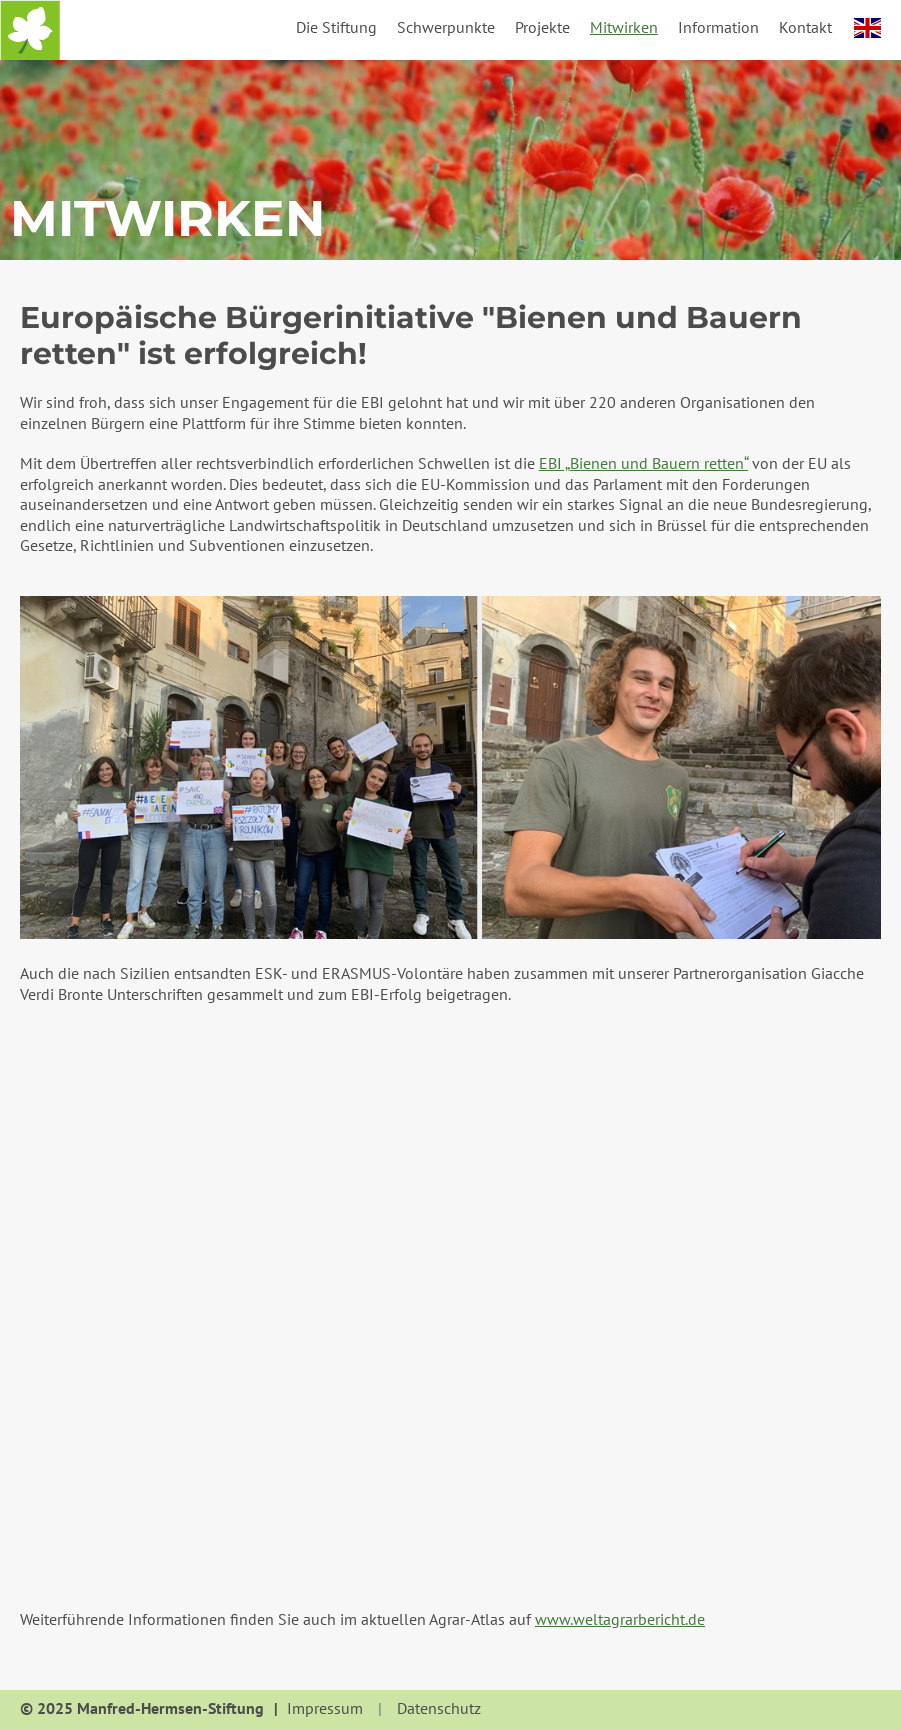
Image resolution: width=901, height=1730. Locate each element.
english (867, 28)
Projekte (542, 27)
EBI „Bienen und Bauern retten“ (643, 463)
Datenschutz (439, 1709)
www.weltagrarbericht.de (620, 1619)
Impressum (325, 1709)
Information (718, 27)
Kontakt (805, 27)
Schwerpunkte (446, 27)
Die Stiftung (336, 27)
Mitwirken (624, 27)
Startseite (30, 30)
